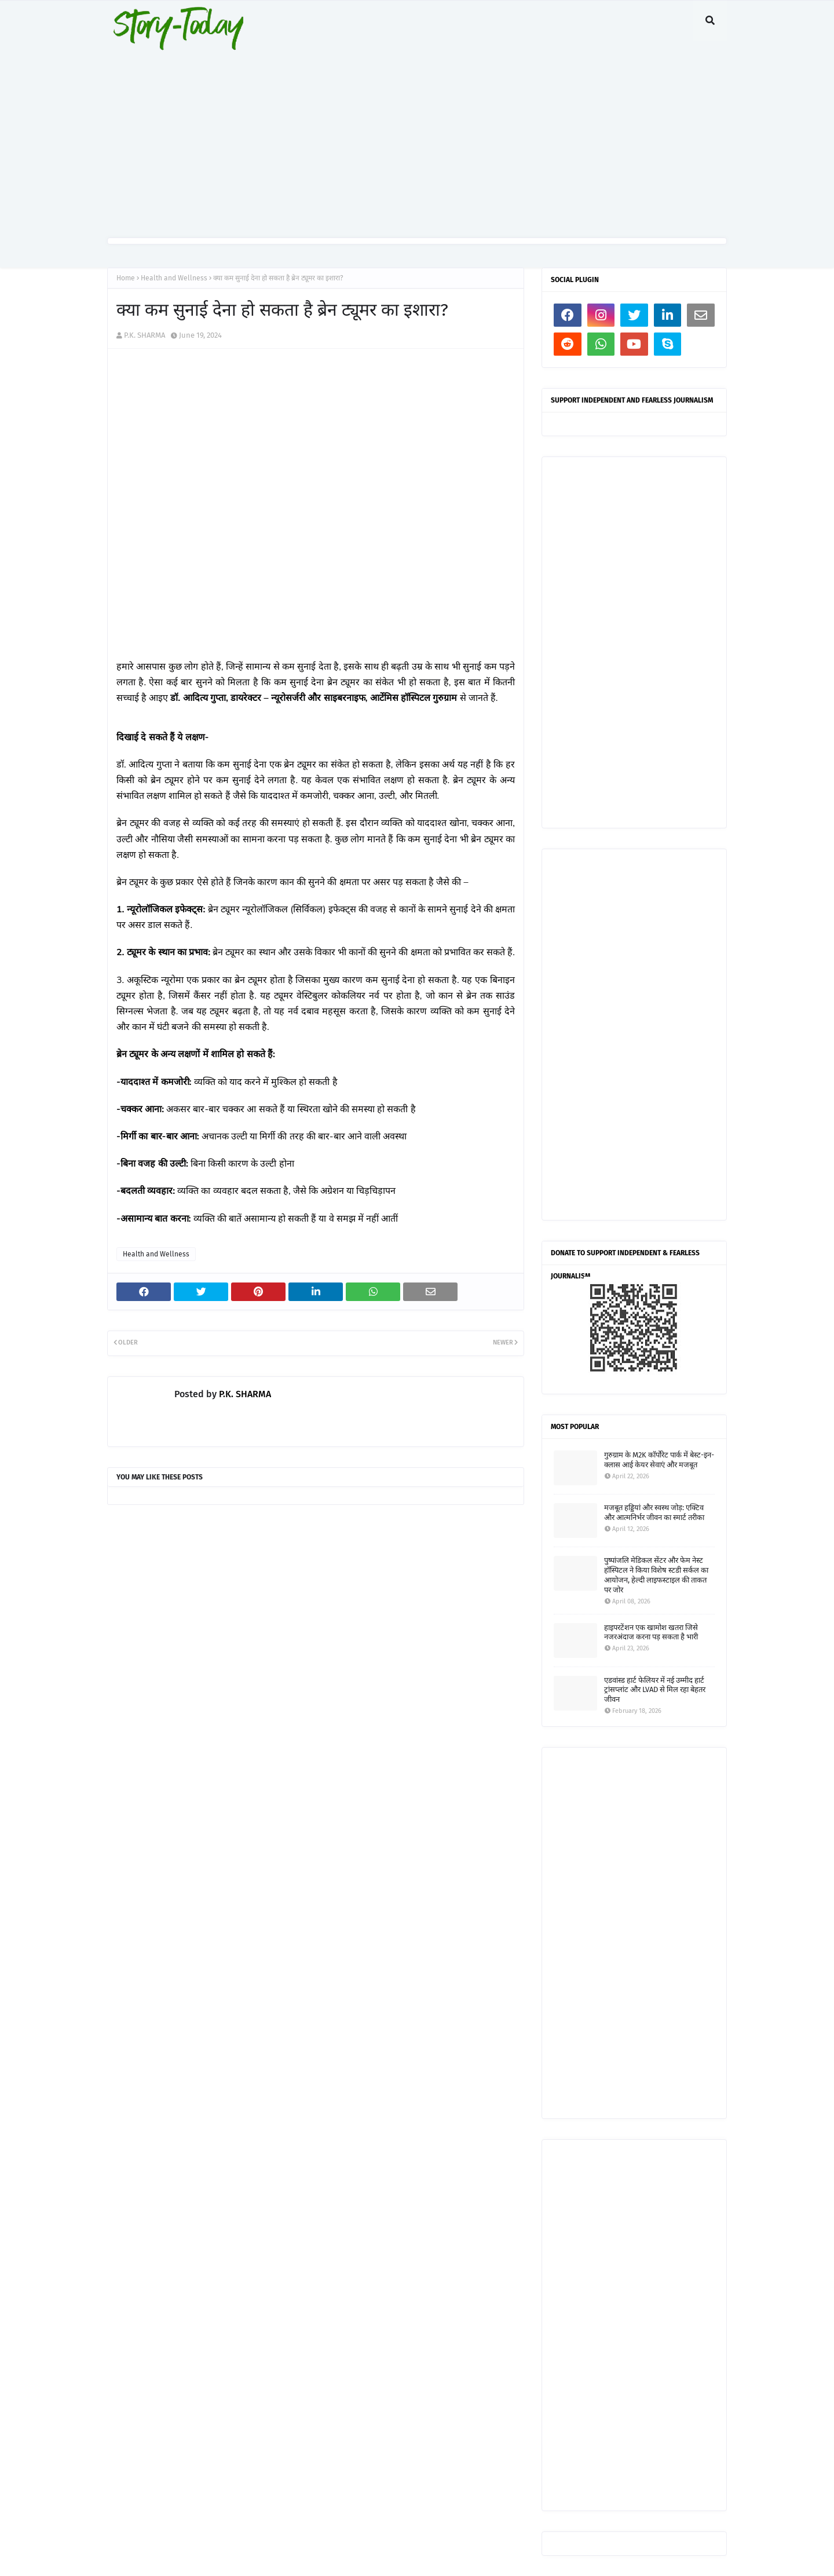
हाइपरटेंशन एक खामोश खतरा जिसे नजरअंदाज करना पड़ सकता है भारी (651, 1632)
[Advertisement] (417, 139)
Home (125, 278)
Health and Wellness (174, 278)
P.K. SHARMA (144, 335)
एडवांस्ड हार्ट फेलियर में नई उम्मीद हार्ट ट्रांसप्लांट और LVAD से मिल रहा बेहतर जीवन (654, 1690)
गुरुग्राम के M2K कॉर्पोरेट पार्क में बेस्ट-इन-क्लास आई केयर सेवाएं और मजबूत (659, 1459)
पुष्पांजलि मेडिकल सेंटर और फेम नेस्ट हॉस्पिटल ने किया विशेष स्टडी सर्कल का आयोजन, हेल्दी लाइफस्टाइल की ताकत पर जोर (656, 1575)
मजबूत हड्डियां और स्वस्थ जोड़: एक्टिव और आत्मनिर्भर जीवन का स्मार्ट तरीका (654, 1512)
